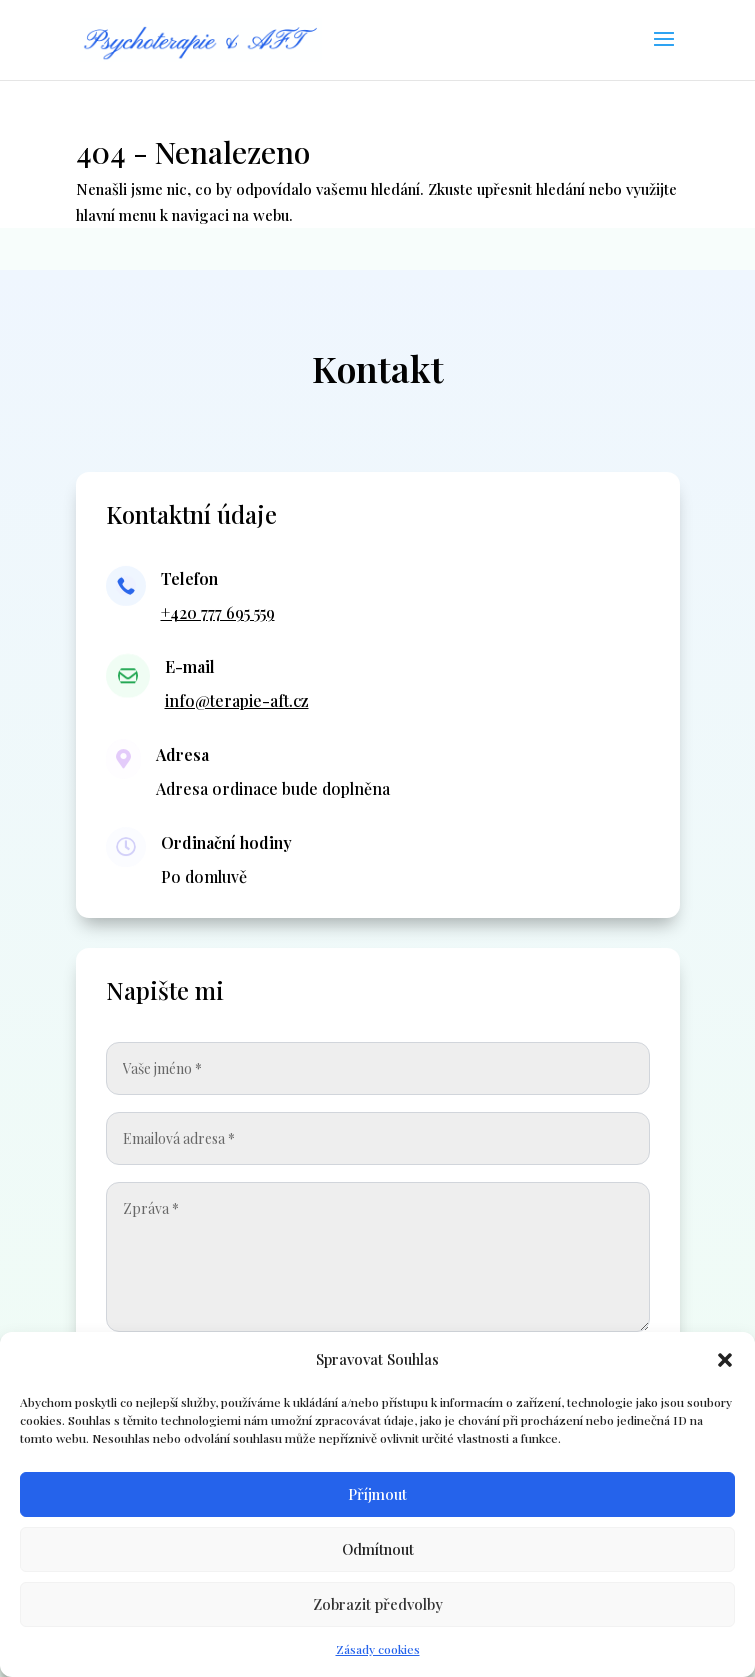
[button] (725, 1360)
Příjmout (377, 1494)
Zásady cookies (378, 1649)
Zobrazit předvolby (378, 1604)
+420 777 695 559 (218, 612)
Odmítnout (378, 1549)
